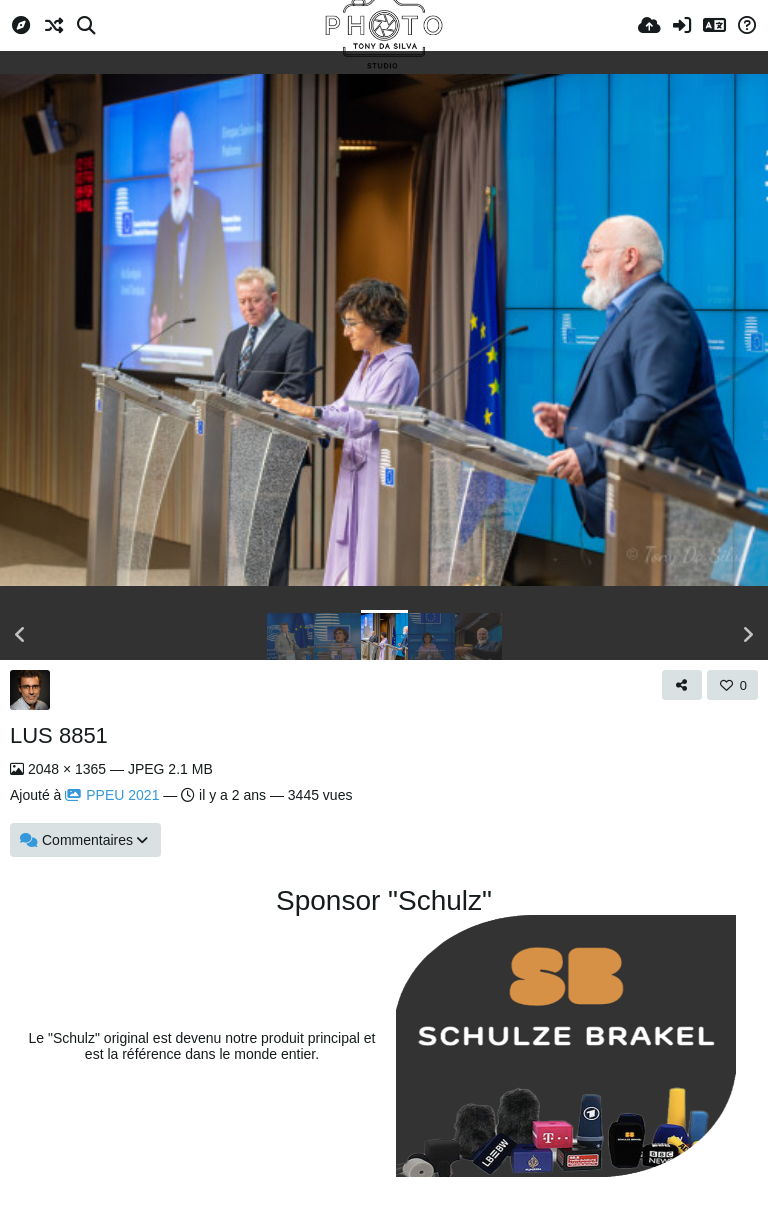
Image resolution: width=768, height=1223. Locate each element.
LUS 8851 (59, 735)
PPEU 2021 (112, 795)
